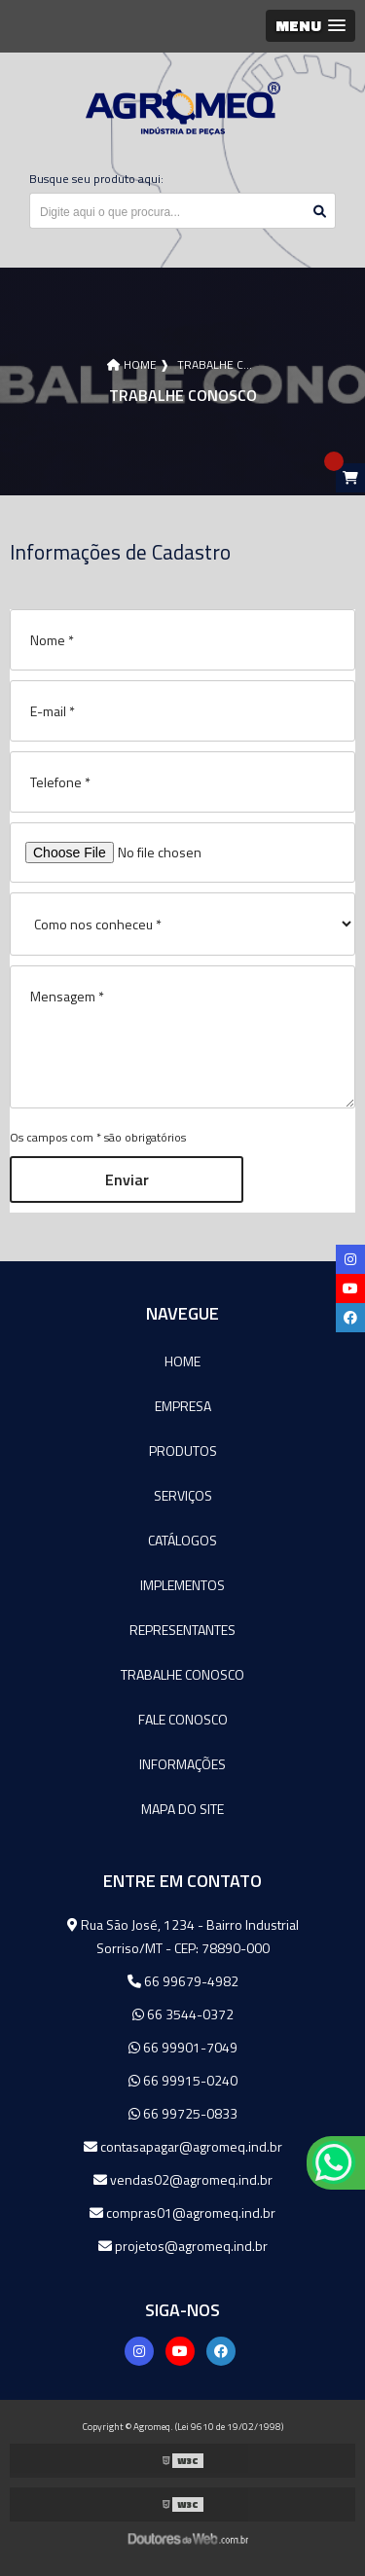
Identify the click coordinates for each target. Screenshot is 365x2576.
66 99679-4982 (183, 1981)
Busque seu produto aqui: (96, 178)
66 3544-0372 (183, 2014)
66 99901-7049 (182, 2047)
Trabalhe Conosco (182, 1674)
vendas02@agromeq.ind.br (183, 2179)
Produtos (183, 1450)
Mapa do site (182, 1808)
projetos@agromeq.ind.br (183, 2245)
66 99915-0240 (182, 2080)
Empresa (183, 1406)
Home (182, 1361)
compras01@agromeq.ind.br (182, 2212)
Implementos (182, 1585)
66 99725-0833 (182, 2113)
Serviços (183, 1495)
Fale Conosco (183, 1719)
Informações (182, 1764)
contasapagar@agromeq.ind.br (183, 2146)
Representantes (182, 1629)
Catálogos (182, 1540)
